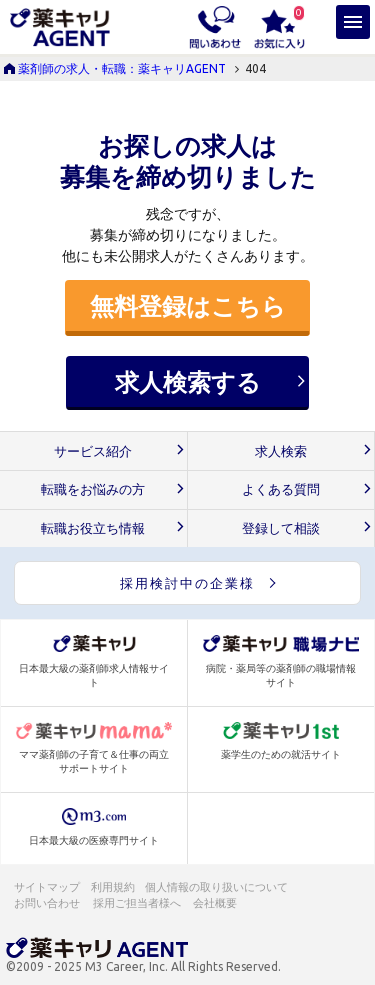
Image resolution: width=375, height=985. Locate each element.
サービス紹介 (93, 451)
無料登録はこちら (188, 306)
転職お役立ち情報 (93, 528)
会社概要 (216, 903)
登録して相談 (281, 528)
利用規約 (113, 887)
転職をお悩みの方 (93, 489)
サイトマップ (47, 887)
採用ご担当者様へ (138, 903)
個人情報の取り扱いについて (217, 887)
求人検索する (188, 382)
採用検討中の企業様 (187, 583)
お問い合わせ (48, 903)
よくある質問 (281, 489)
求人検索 (281, 451)
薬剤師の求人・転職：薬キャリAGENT (122, 68)
